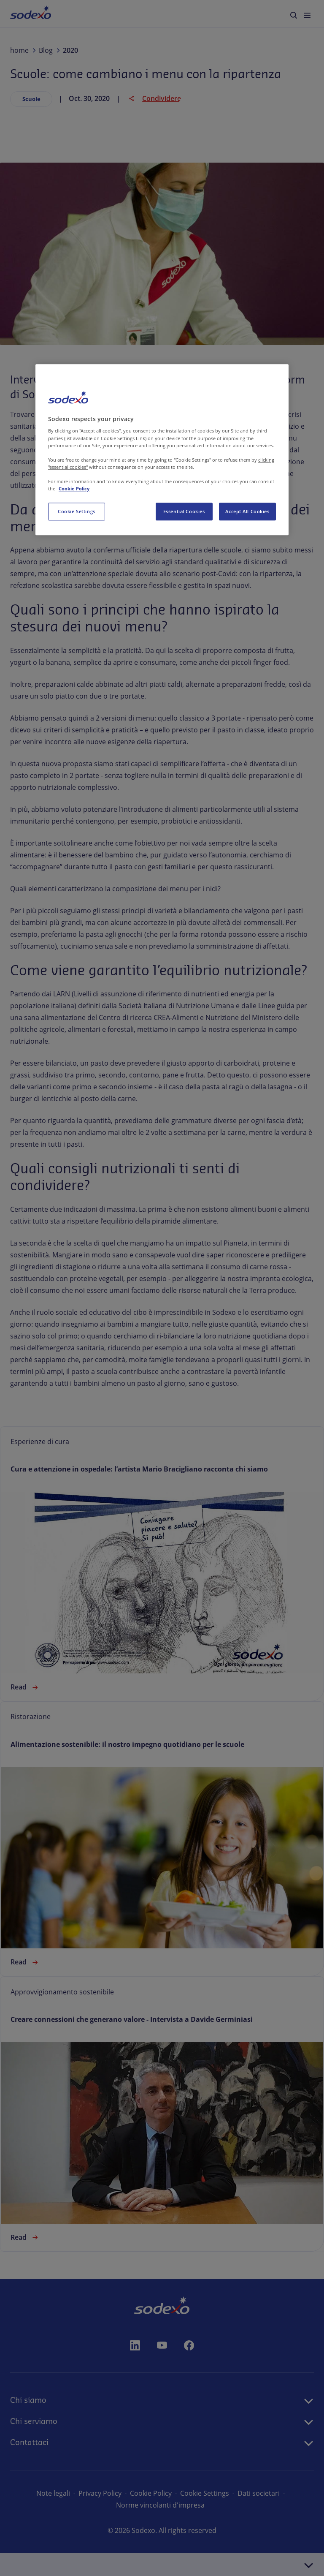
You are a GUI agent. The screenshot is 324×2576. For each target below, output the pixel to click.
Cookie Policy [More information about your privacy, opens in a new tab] (74, 488)
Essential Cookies (184, 511)
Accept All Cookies (247, 511)
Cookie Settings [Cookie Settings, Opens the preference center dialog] (76, 511)
